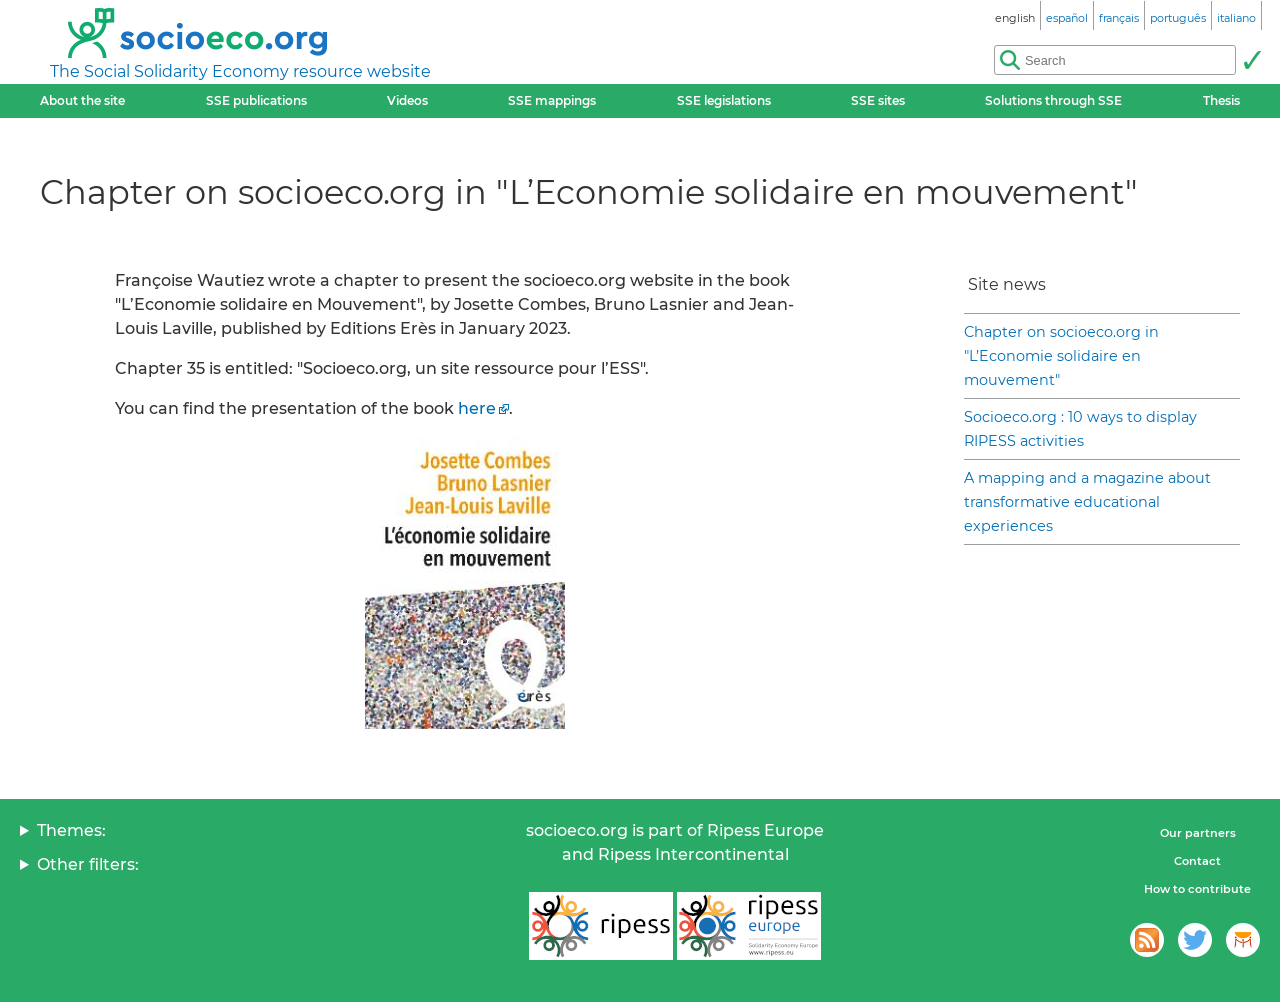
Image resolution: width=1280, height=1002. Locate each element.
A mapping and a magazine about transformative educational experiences (1087, 502)
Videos (407, 100)
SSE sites (878, 100)
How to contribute (1197, 889)
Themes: (71, 830)
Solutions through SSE (1053, 100)
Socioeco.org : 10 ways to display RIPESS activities (1080, 429)
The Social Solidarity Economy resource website (240, 71)
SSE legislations (724, 100)
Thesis (1221, 100)
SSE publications (256, 100)
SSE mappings (552, 100)
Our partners (1198, 833)
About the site (82, 100)
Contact (1197, 861)
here (477, 408)
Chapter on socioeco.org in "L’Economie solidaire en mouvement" (1061, 356)
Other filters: (88, 864)
